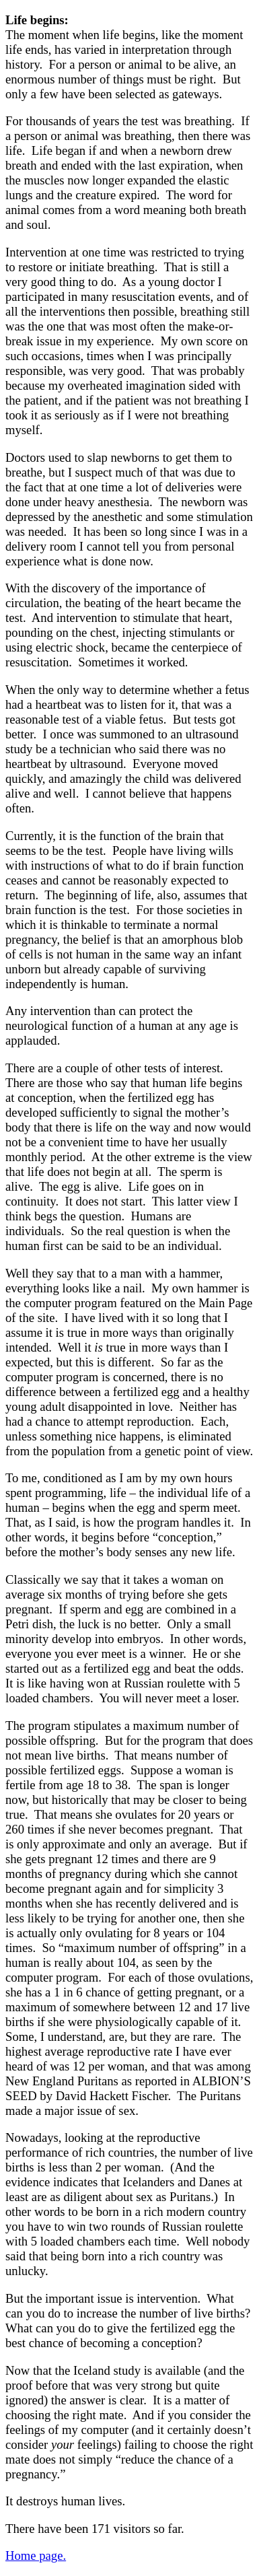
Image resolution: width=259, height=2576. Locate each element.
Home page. (35, 2555)
